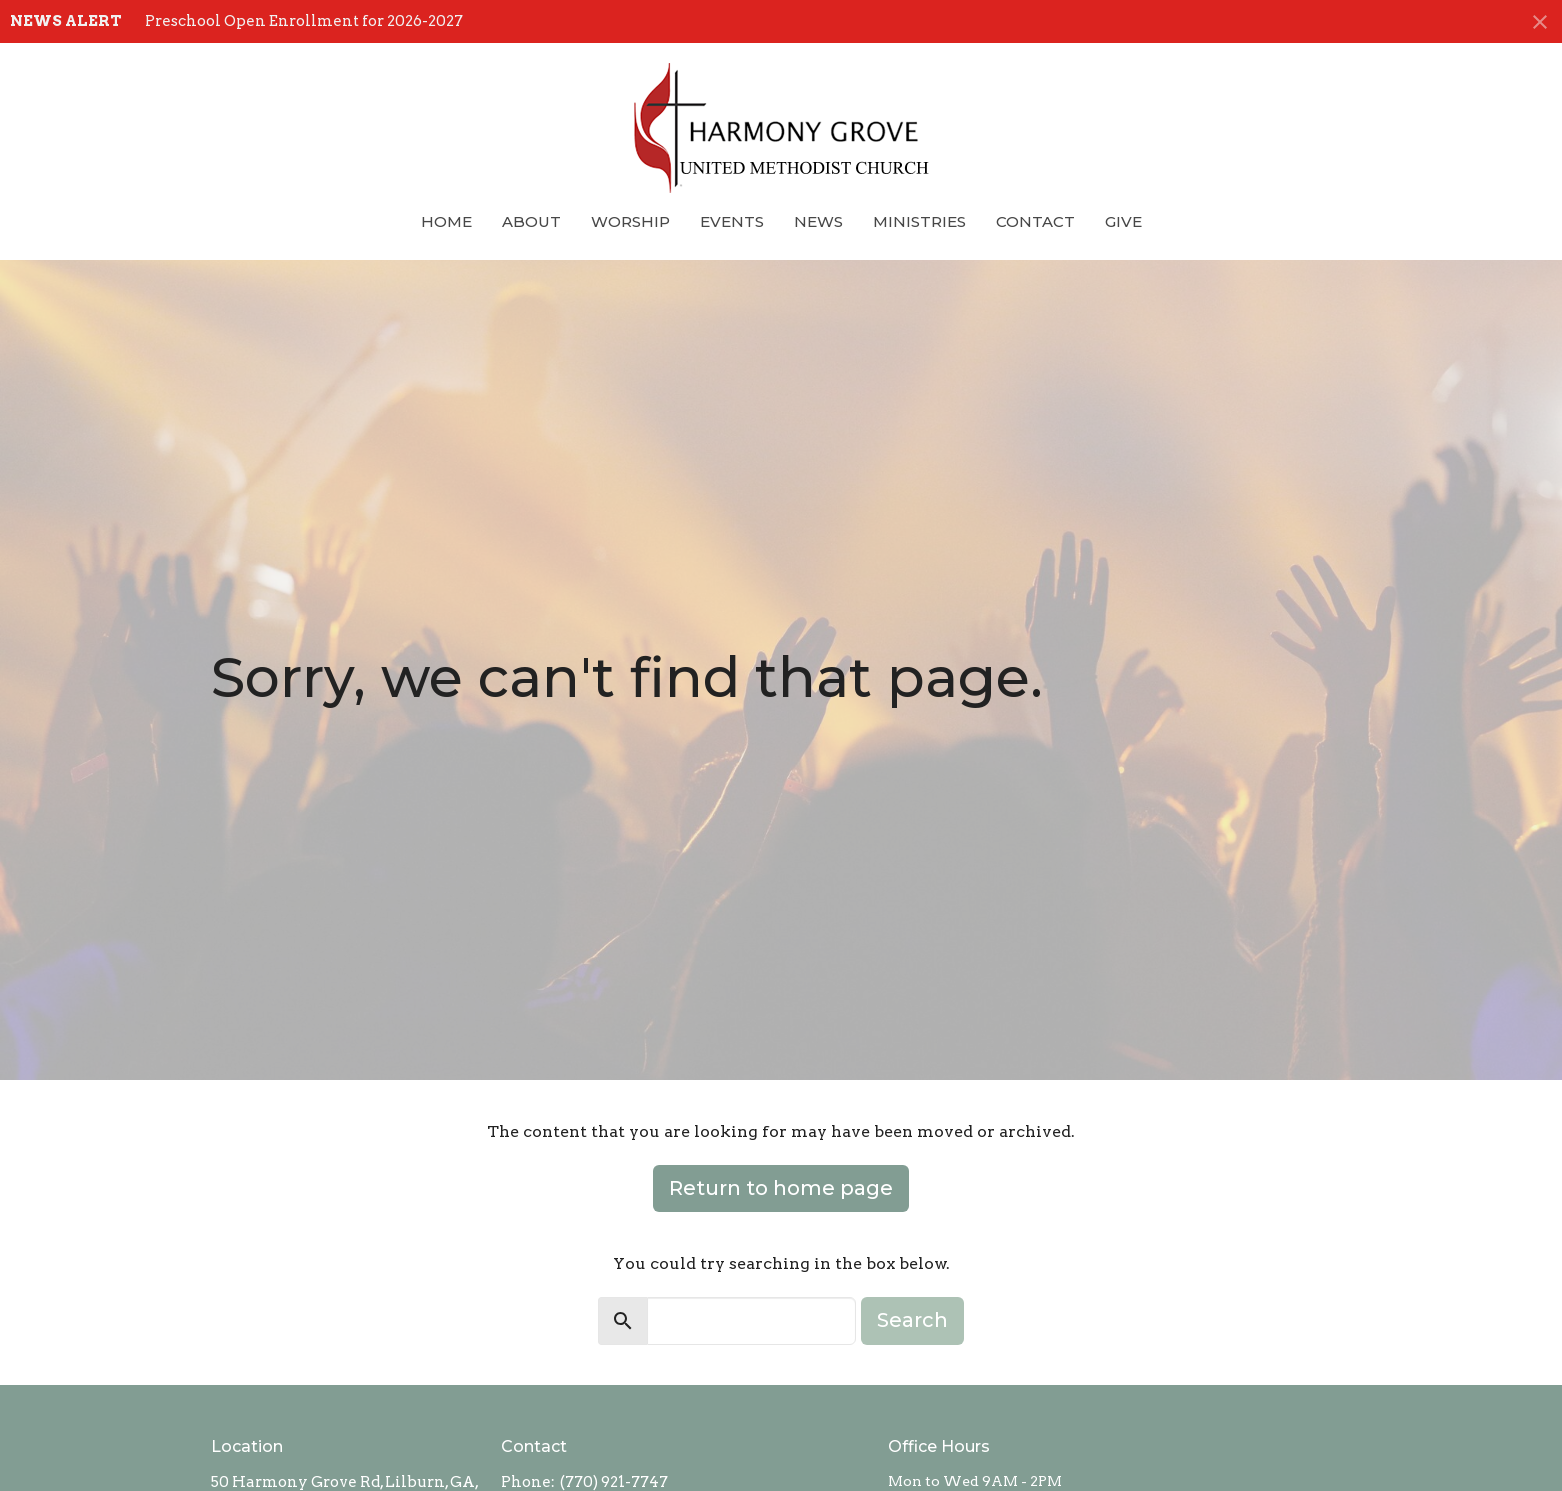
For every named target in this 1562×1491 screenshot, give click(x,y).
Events (732, 221)
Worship (630, 221)
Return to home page (781, 1188)
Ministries (919, 221)
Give (1123, 221)
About (531, 221)
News (818, 221)
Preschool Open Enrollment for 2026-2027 (304, 21)
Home (446, 221)
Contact (1035, 221)
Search (912, 1320)
